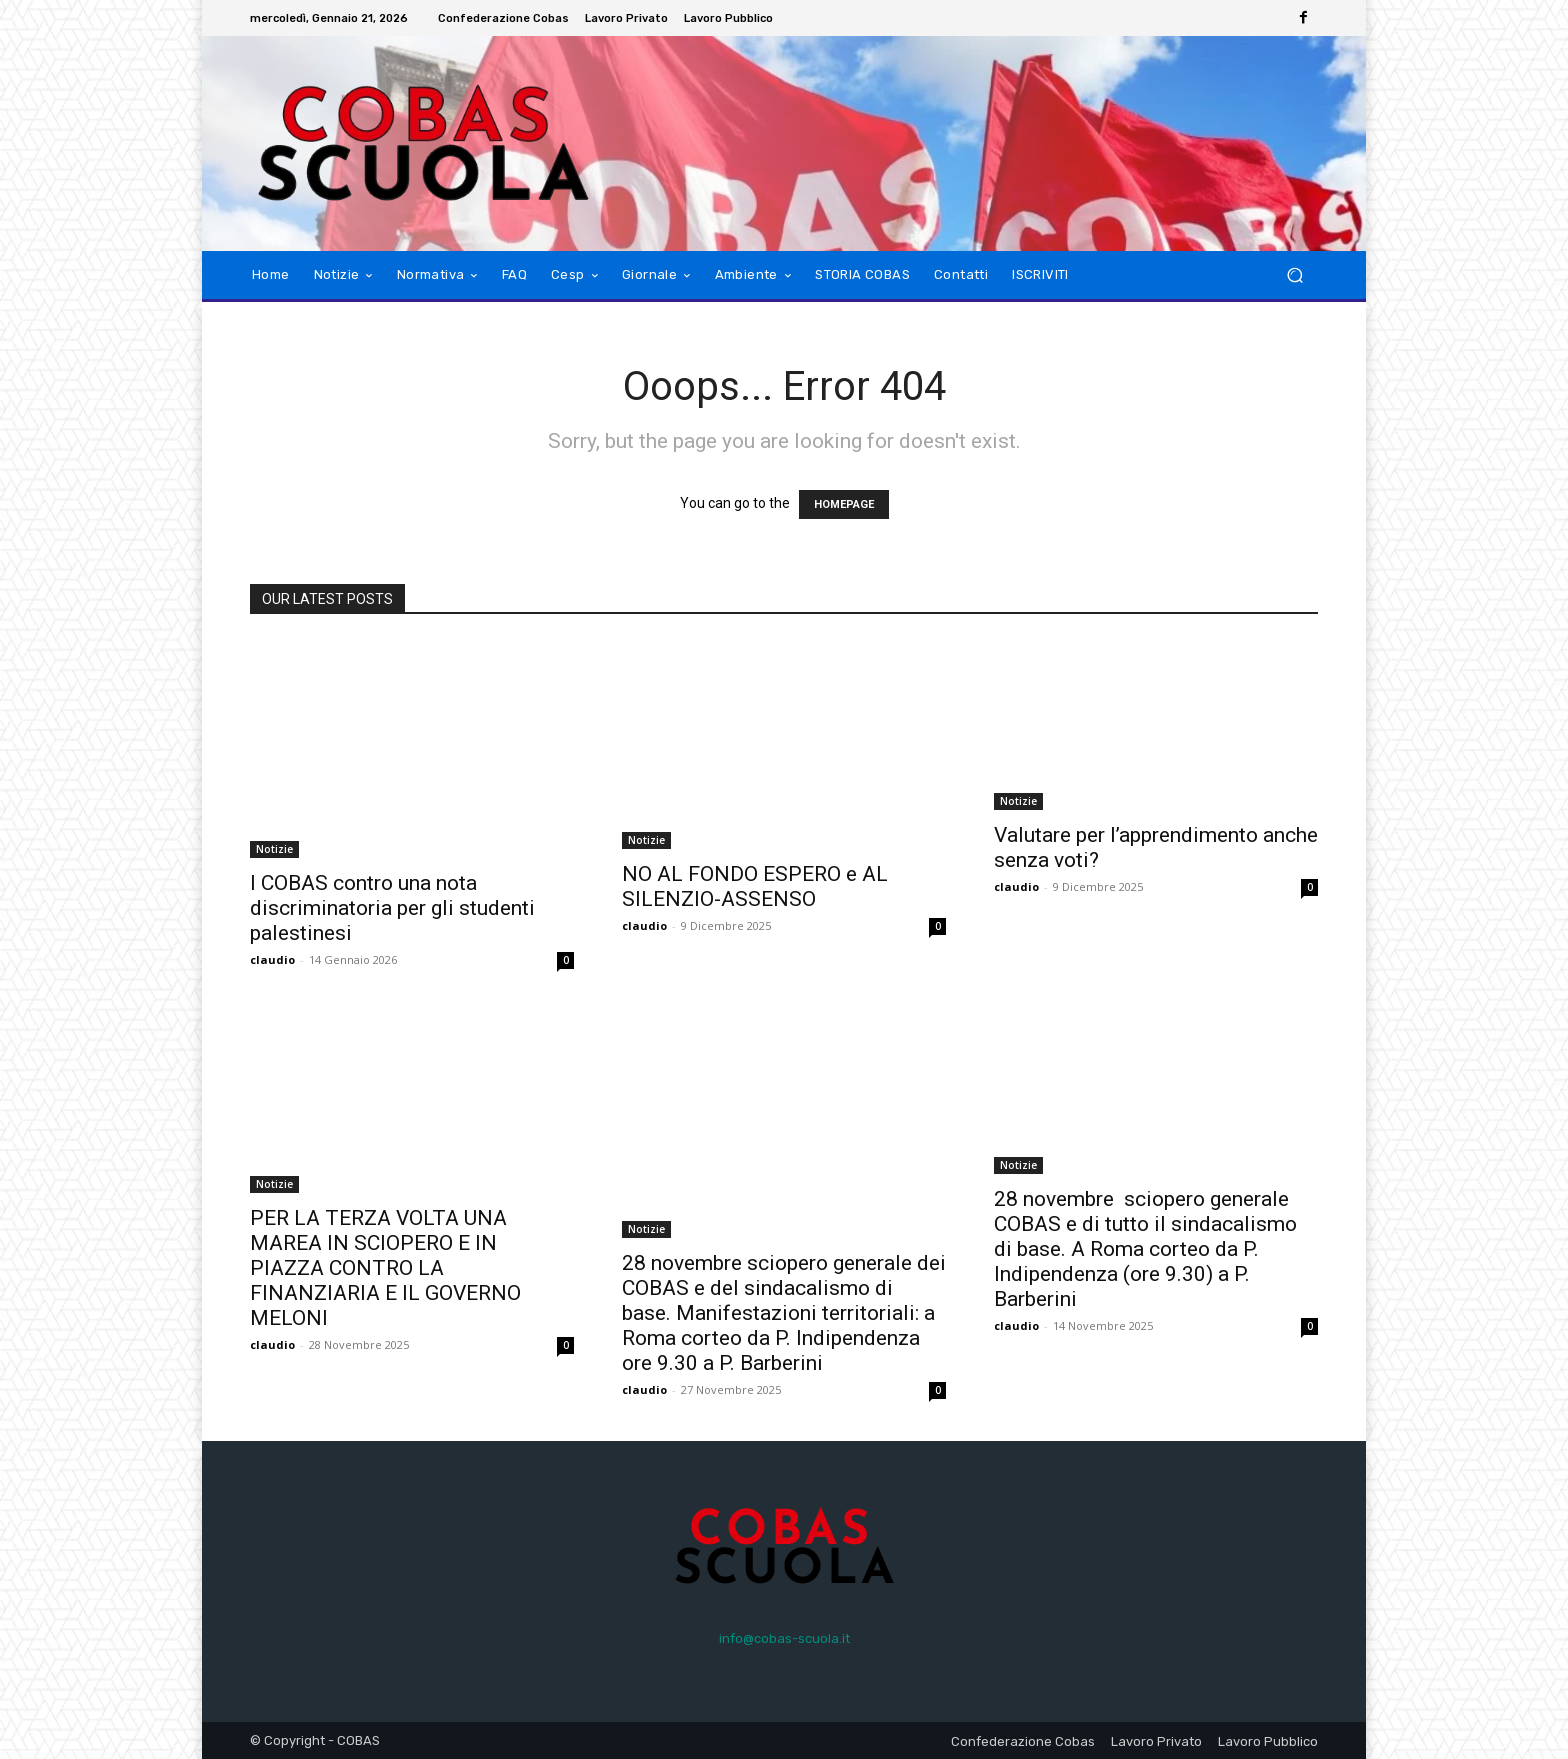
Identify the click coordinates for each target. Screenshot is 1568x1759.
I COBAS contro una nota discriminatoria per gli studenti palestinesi (392, 908)
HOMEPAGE (844, 504)
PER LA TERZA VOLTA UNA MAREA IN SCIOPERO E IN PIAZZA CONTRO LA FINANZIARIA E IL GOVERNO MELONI (385, 1268)
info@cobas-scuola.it (784, 1638)
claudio (272, 959)
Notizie (274, 849)
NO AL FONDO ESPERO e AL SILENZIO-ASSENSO (755, 886)
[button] (1294, 275)
